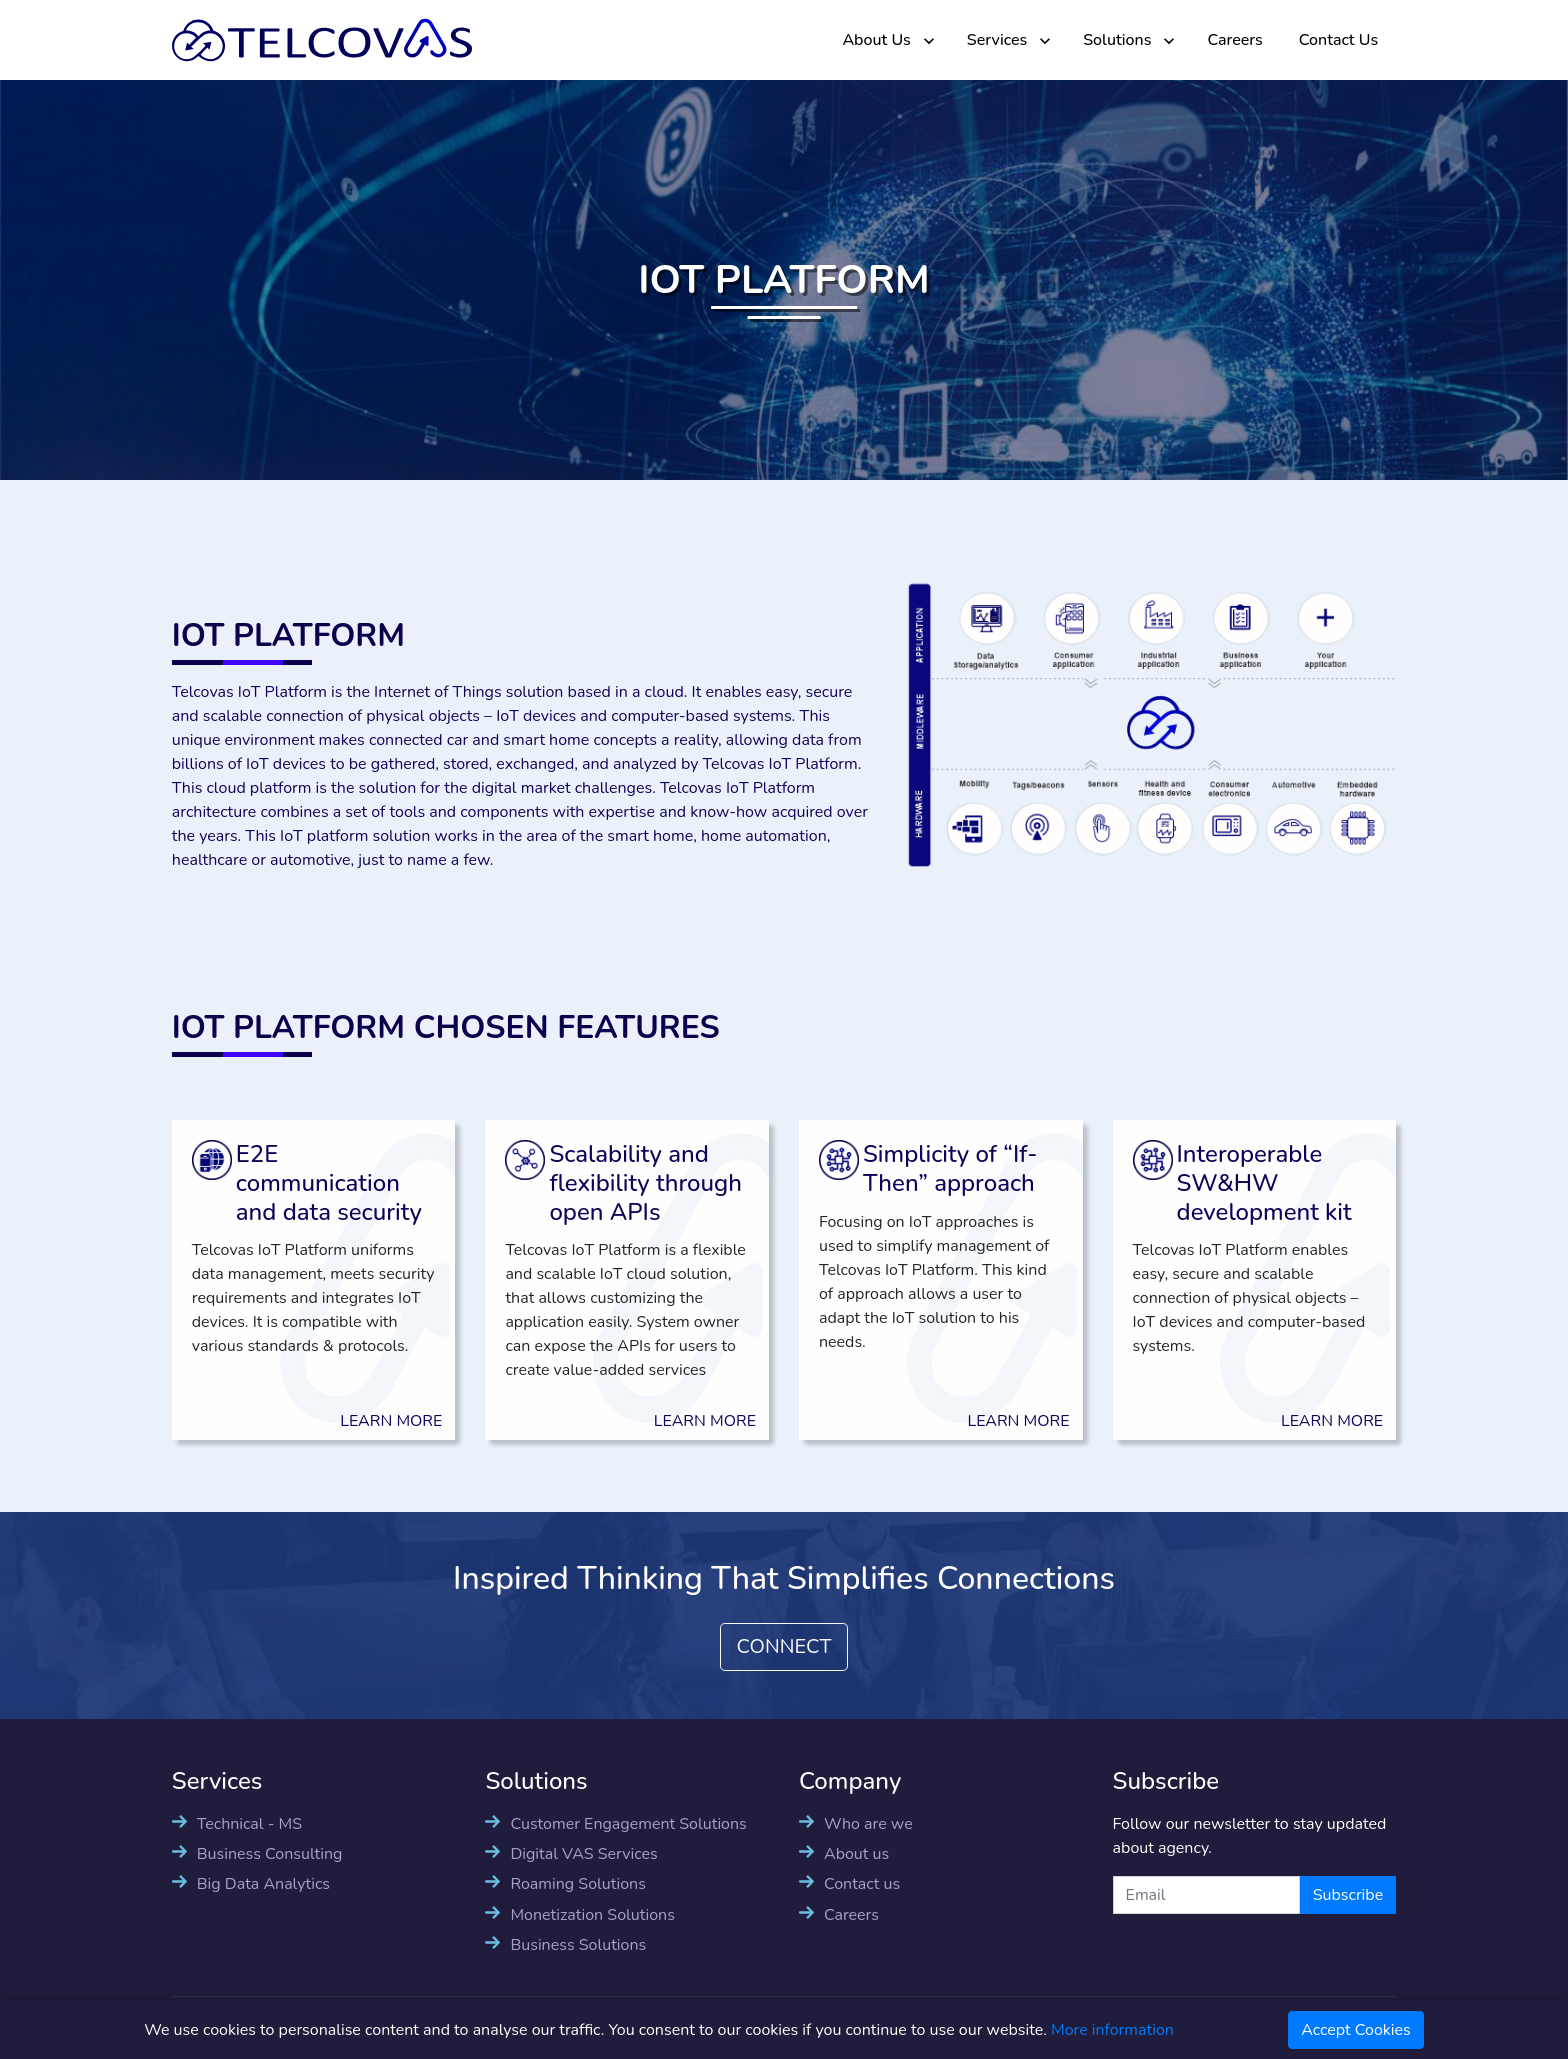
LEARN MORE (372, 1421)
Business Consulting (270, 1854)
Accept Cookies (1356, 2030)
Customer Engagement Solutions (628, 1824)
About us (856, 1854)
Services (997, 40)
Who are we (868, 1824)
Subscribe (1348, 1895)
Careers (1234, 40)
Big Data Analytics (263, 1884)
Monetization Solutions (592, 1915)
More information (1112, 2030)
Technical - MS (249, 1824)
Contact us (862, 1884)
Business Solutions (578, 1945)
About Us (876, 40)
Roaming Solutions (577, 1884)
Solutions (1117, 40)
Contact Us (1338, 40)
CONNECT (784, 1646)
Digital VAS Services (583, 1854)
